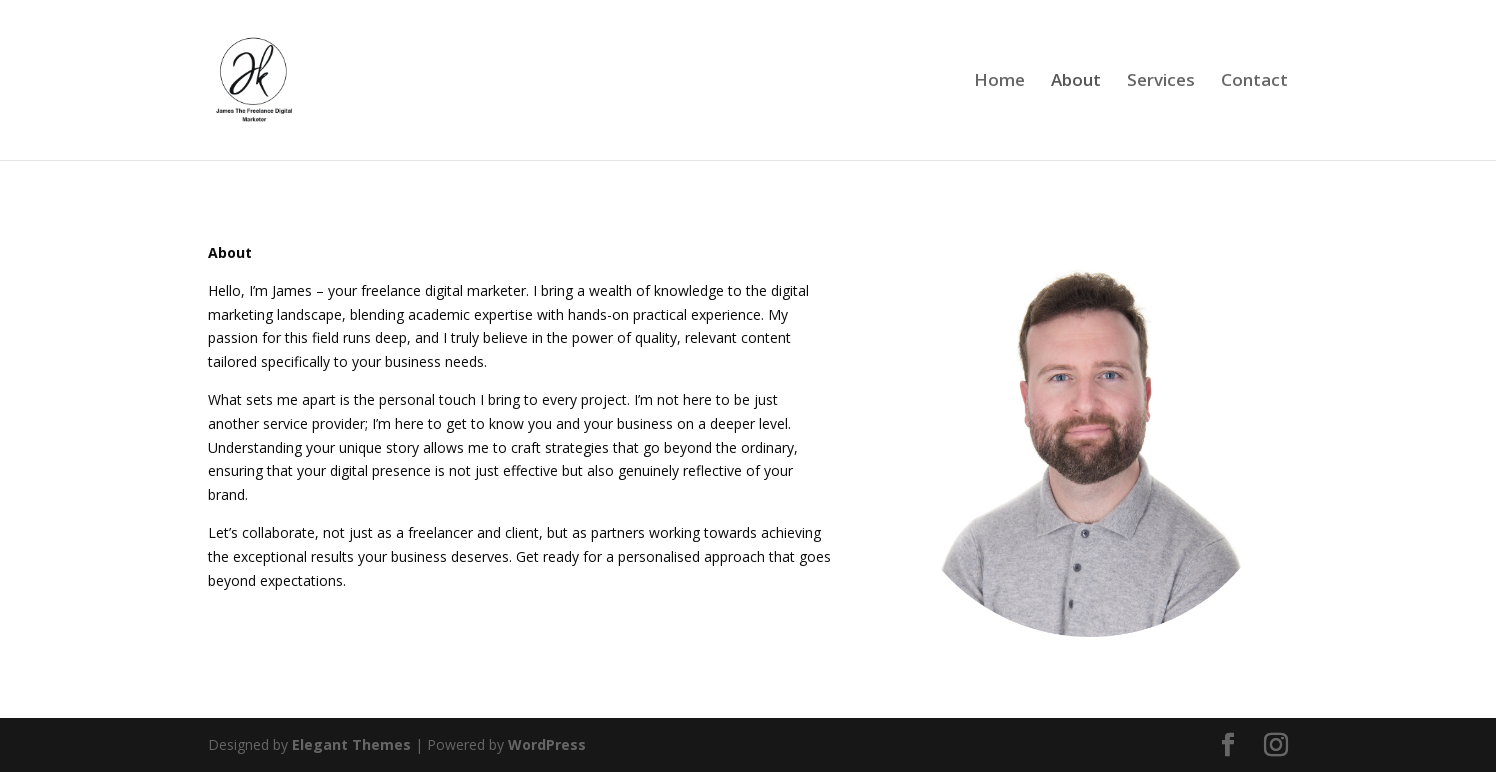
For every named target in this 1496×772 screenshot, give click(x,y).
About (1076, 82)
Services (1161, 82)
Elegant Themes (351, 744)
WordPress (547, 744)
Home (999, 82)
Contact (1254, 82)
